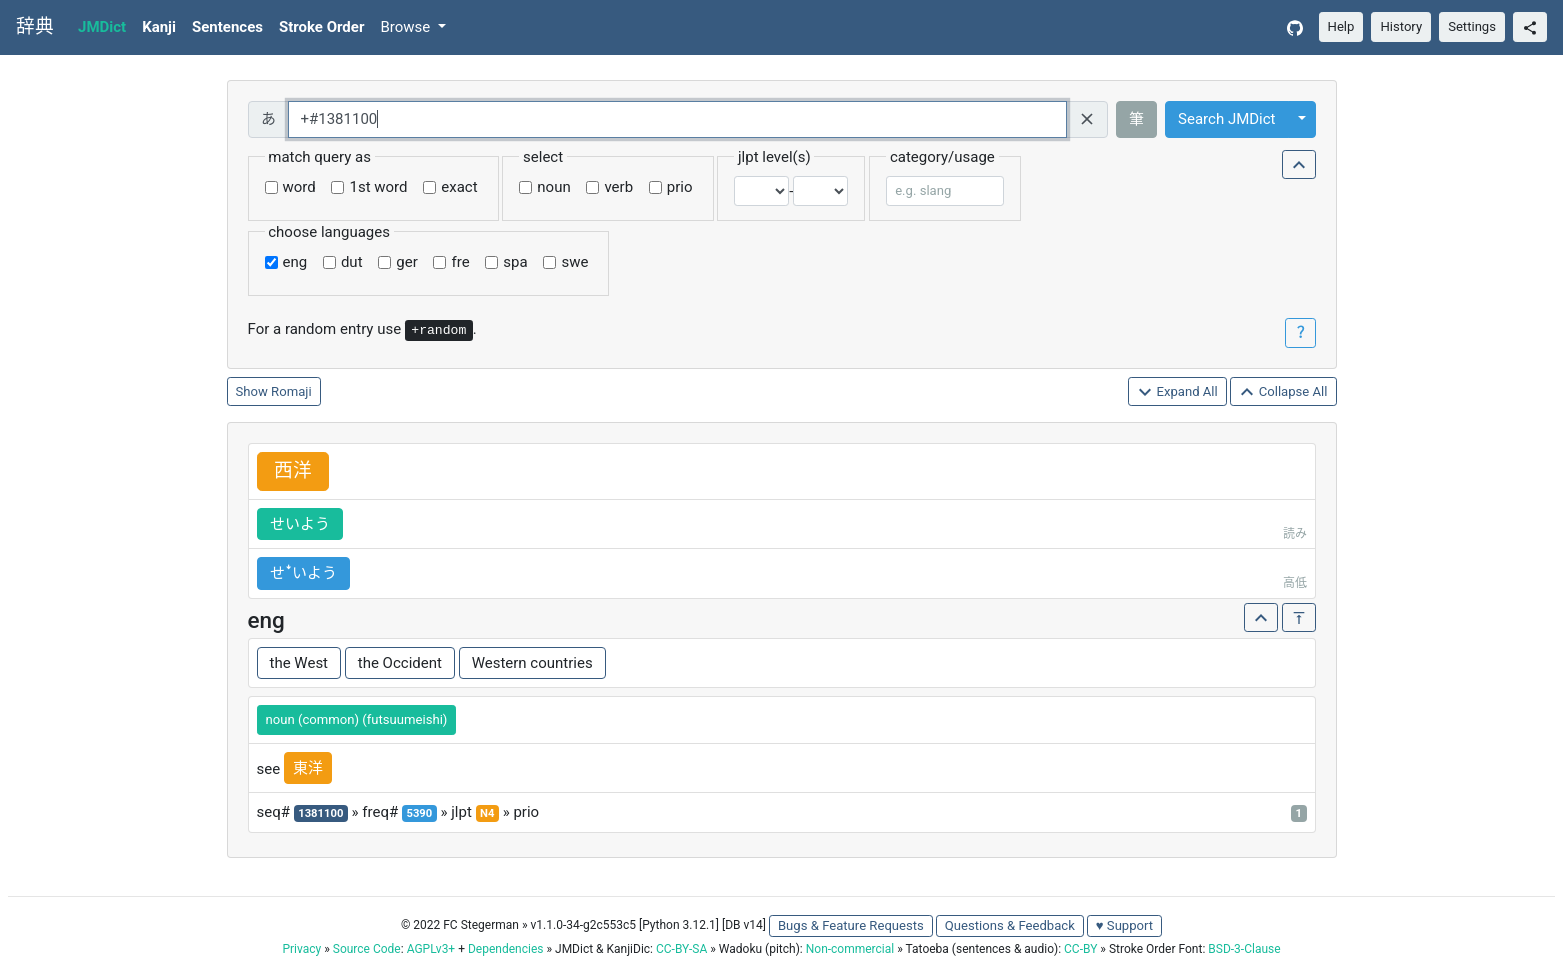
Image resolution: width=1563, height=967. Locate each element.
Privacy (301, 949)
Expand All (1177, 392)
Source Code (367, 949)
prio (680, 187)
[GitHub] (1295, 27)
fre (460, 262)
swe (574, 262)
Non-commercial (850, 949)
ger (406, 262)
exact (459, 187)
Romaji (291, 391)
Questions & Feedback (1010, 925)
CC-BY (1080, 949)
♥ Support (1124, 925)
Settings (1472, 26)
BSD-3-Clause (1244, 949)
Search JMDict (1226, 119)
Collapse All (1283, 392)
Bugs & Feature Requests (851, 925)
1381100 (320, 813)
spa (515, 262)
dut (352, 262)
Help (1341, 26)
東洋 (308, 768)
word (299, 187)
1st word (378, 187)
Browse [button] (407, 27)
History (1401, 26)
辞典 (35, 27)
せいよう (300, 524)
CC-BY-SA (681, 949)
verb (618, 187)
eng (295, 262)
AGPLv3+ (431, 949)
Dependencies (505, 949)
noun (553, 187)
